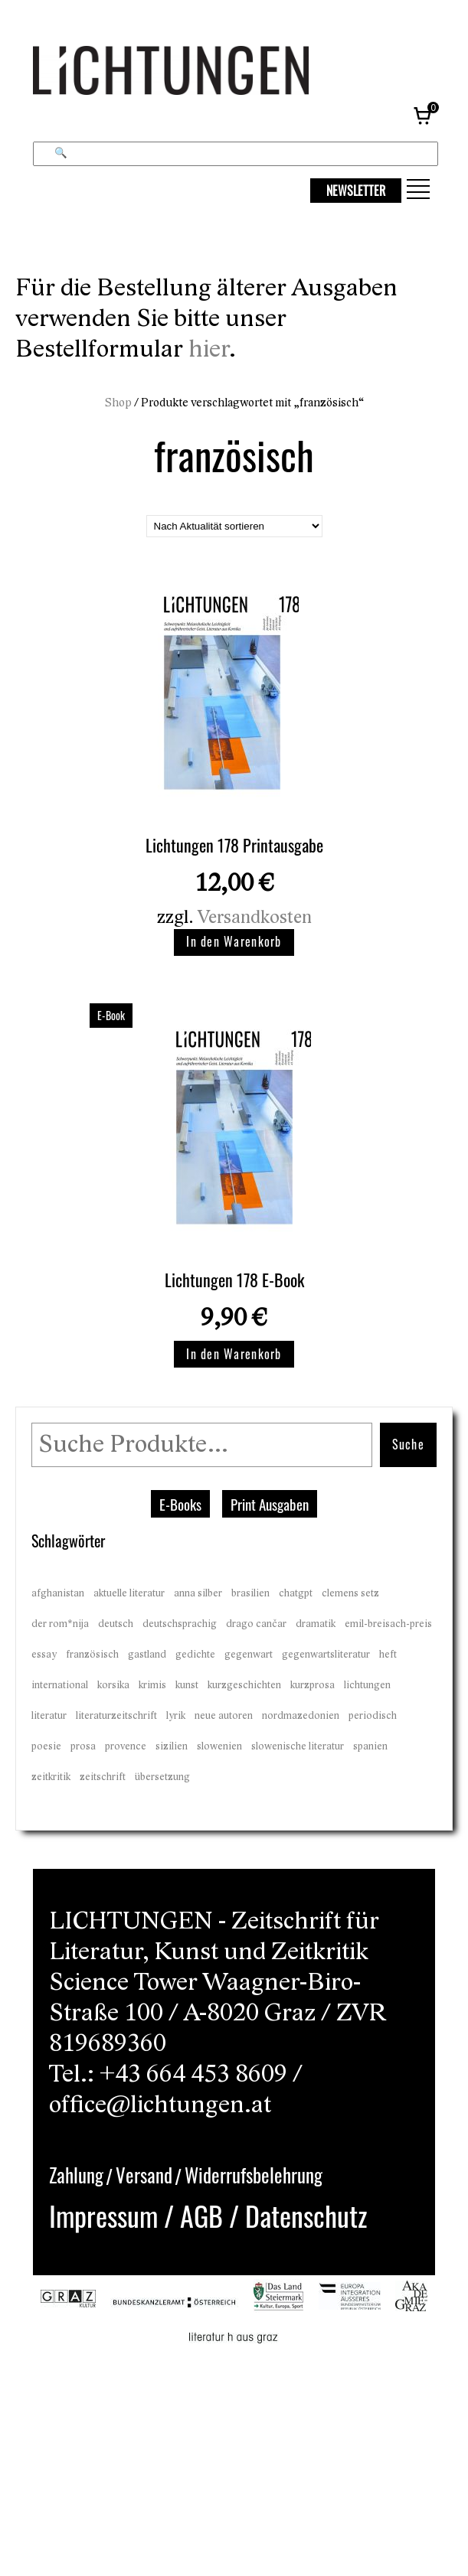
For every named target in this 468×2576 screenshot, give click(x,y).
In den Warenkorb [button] (233, 941)
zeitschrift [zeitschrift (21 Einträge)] (103, 1777)
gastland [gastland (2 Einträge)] (147, 1654)
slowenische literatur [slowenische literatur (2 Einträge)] (297, 1746)
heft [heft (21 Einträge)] (388, 1654)
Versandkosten (255, 917)
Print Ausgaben (270, 1504)
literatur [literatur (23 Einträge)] (49, 1716)
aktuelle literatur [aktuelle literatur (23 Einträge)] (129, 1593)
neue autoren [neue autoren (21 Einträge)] (224, 1716)
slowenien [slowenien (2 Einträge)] (219, 1746)
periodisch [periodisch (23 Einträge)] (373, 1716)
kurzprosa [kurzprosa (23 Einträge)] (312, 1685)
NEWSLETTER (355, 190)
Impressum (103, 2215)
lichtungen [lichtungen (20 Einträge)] (367, 1685)
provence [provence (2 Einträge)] (125, 1746)
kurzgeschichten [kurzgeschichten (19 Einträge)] (244, 1685)
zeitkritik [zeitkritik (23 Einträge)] (50, 1777)
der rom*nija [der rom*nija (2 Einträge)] (60, 1624)
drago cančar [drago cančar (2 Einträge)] (256, 1624)
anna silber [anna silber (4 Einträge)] (198, 1593)
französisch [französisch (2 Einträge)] (92, 1654)
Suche (408, 1444)
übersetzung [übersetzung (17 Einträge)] (162, 1777)
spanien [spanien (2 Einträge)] (370, 1746)
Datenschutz (306, 2215)
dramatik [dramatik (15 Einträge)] (315, 1624)
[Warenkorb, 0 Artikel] (423, 114)
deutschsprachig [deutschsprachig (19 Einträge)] (179, 1624)
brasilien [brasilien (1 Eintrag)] (250, 1593)
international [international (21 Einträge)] (59, 1685)
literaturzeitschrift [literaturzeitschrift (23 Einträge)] (116, 1716)
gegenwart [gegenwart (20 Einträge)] (248, 1654)
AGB (201, 2215)
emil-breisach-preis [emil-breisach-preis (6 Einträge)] (388, 1624)
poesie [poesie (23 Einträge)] (46, 1746)
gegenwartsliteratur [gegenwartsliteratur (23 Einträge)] (326, 1654)
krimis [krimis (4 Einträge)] (152, 1685)
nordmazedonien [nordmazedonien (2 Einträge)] (300, 1716)
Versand (144, 2174)
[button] (418, 189)
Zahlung (76, 2174)
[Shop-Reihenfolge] (234, 526)
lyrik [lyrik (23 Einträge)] (175, 1716)
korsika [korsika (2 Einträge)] (113, 1685)
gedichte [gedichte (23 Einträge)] (195, 1654)
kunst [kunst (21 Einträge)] (186, 1685)
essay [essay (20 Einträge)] (44, 1654)
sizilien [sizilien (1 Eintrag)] (171, 1746)
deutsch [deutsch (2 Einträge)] (115, 1624)
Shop (118, 403)
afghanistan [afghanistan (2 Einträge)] (57, 1593)
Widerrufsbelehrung (253, 2174)
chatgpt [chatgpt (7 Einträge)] (296, 1593)
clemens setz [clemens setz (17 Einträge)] (350, 1593)
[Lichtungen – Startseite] (205, 74)
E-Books (180, 1504)
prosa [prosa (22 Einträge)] (83, 1746)
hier (208, 349)
